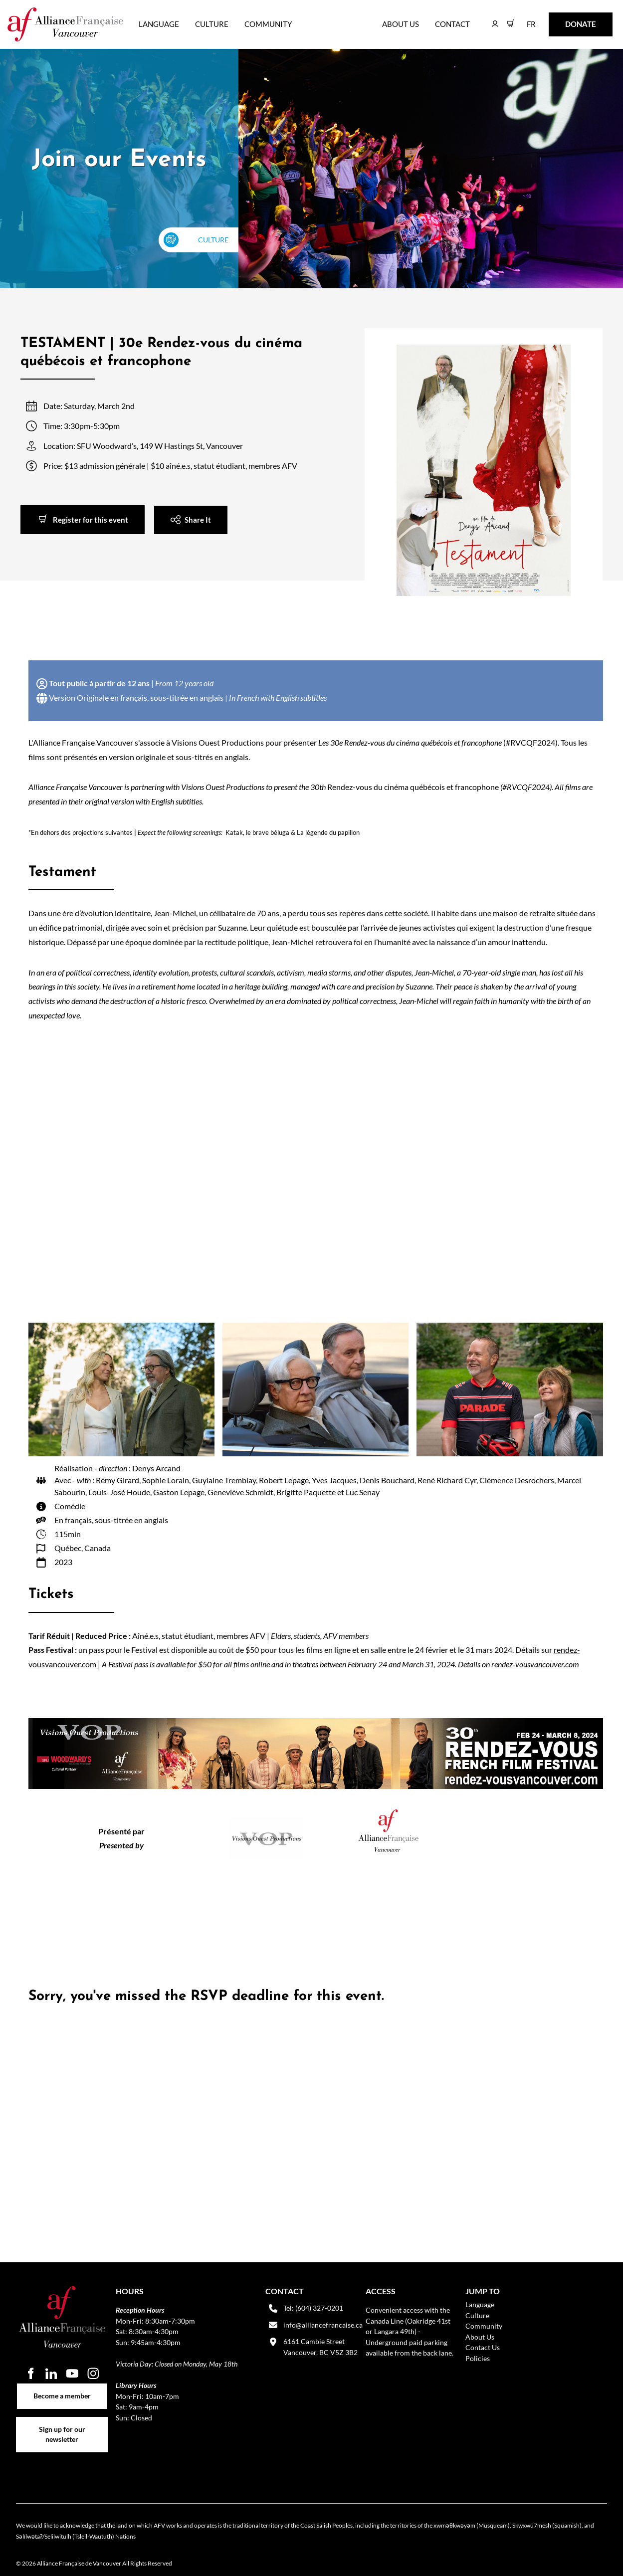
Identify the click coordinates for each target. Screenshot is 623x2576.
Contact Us (482, 2347)
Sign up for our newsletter (62, 2422)
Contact (452, 23)
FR (524, 19)
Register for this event (58, 512)
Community (268, 23)
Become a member (62, 2388)
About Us (400, 23)
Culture (211, 23)
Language (159, 23)
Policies (477, 2358)
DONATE (565, 19)
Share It (167, 512)
